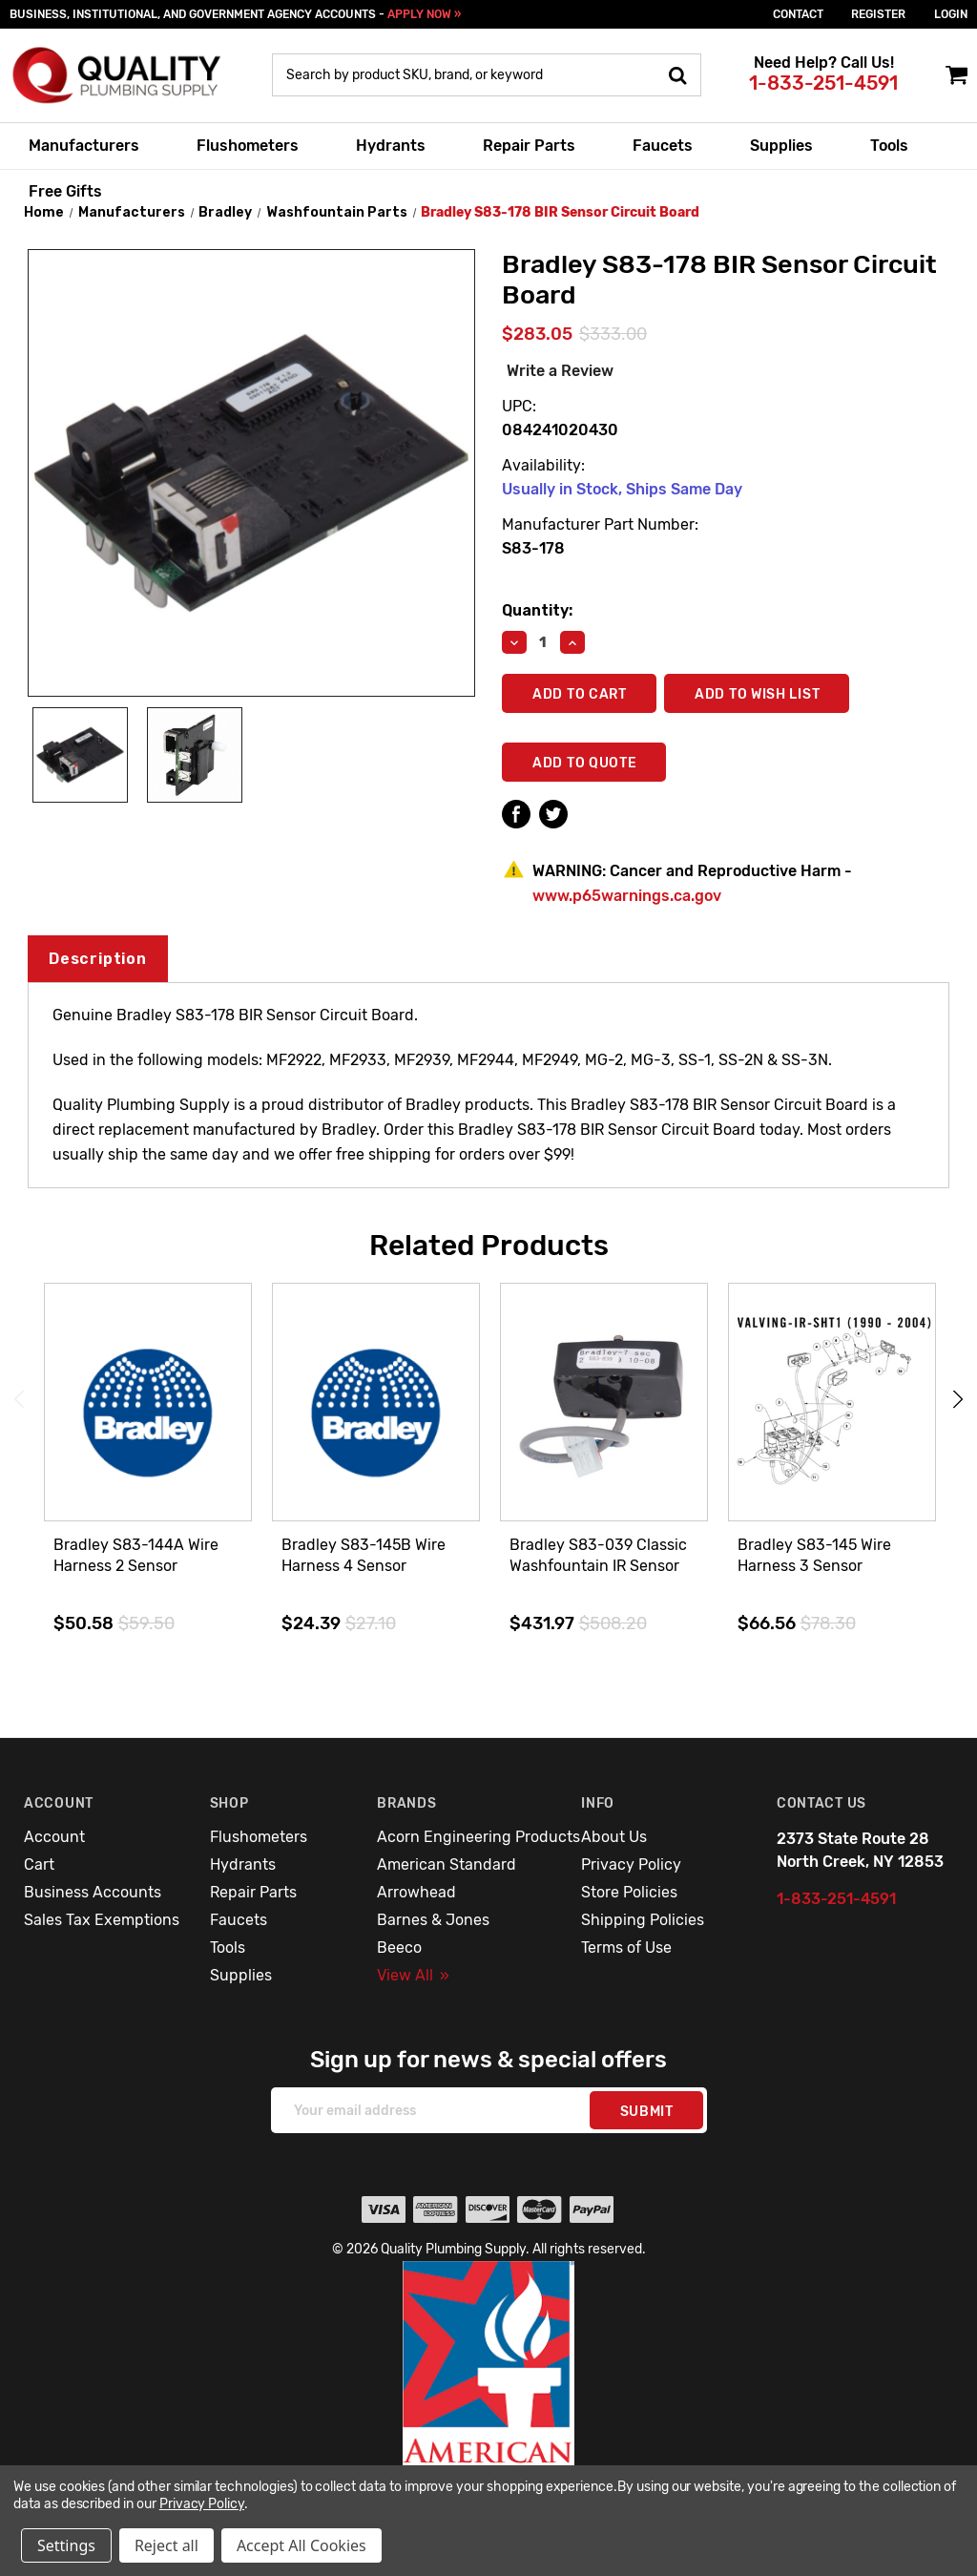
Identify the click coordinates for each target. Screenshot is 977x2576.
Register (878, 14)
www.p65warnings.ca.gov (626, 896)
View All (413, 1975)
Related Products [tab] (489, 1245)
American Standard (446, 1864)
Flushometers (248, 145)
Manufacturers (84, 145)
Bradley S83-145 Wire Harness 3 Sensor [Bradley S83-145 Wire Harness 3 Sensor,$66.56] (814, 1555)
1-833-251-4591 (823, 83)
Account (54, 1837)
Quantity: (537, 610)
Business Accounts (92, 1892)
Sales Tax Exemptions (101, 1920)
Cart (39, 1864)
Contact (798, 14)
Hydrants (391, 145)
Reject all (166, 2545)
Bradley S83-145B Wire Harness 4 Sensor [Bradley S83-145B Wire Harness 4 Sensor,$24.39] (363, 1555)
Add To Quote (584, 763)
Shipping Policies (642, 1920)
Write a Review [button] (560, 371)
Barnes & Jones (433, 1920)
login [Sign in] (950, 14)
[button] (488, 2404)
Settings (66, 2545)
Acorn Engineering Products (478, 1837)
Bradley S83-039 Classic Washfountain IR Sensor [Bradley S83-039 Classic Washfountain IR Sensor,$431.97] (598, 1555)
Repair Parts (529, 145)
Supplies (781, 145)
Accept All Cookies (301, 2545)
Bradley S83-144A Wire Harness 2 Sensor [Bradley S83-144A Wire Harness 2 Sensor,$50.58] (135, 1555)
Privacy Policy (631, 1864)
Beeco (399, 1947)
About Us (614, 1837)
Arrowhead (416, 1892)
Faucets (663, 145)
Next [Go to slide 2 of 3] (958, 1400)
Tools (889, 145)
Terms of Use (626, 1947)
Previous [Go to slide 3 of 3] (19, 1400)
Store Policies (629, 1892)
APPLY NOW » (424, 14)
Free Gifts (65, 191)
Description (98, 959)
